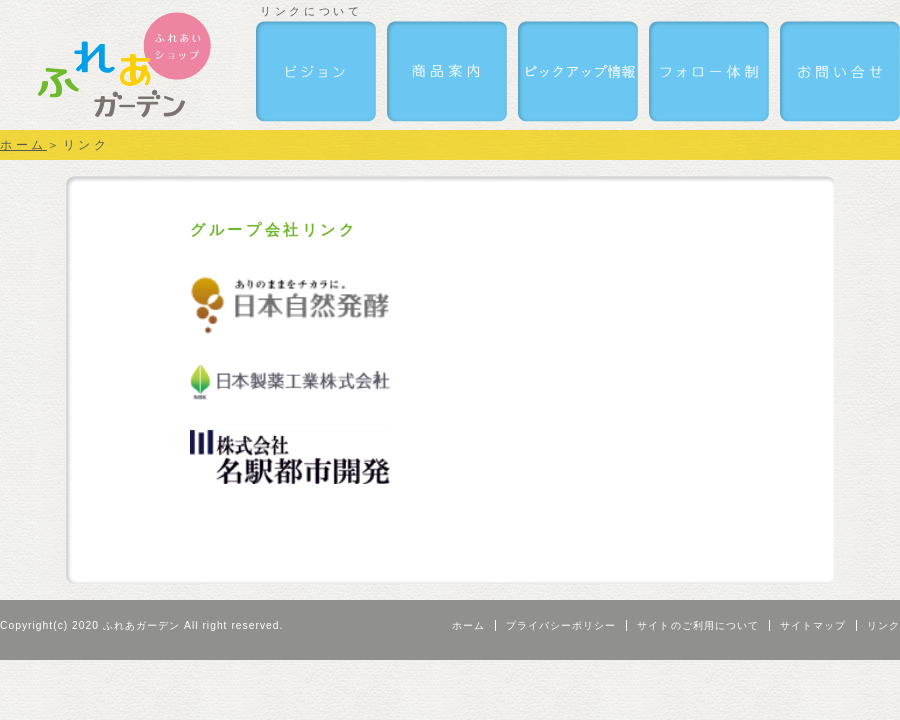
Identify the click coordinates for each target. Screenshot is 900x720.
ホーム (23, 145)
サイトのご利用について (697, 625)
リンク (883, 625)
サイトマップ (813, 625)
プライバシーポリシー (561, 625)
